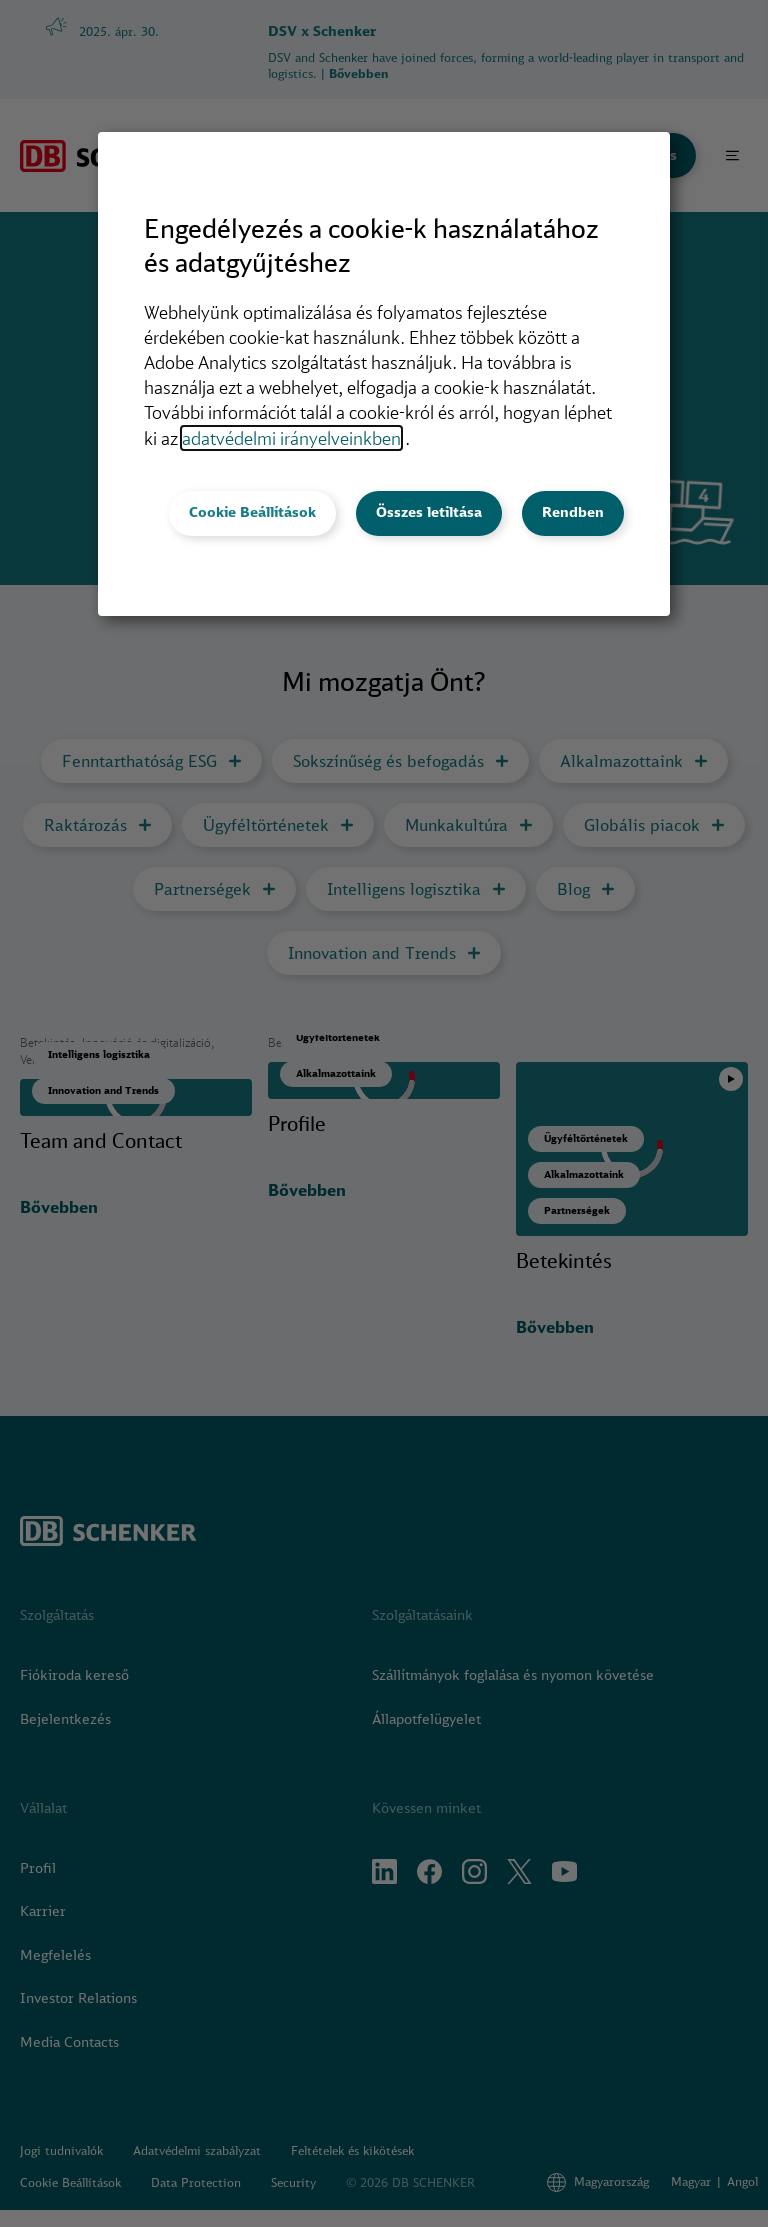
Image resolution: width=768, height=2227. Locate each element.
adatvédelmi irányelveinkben (291, 438)
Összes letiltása (429, 512)
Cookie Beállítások (252, 512)
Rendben (573, 512)
